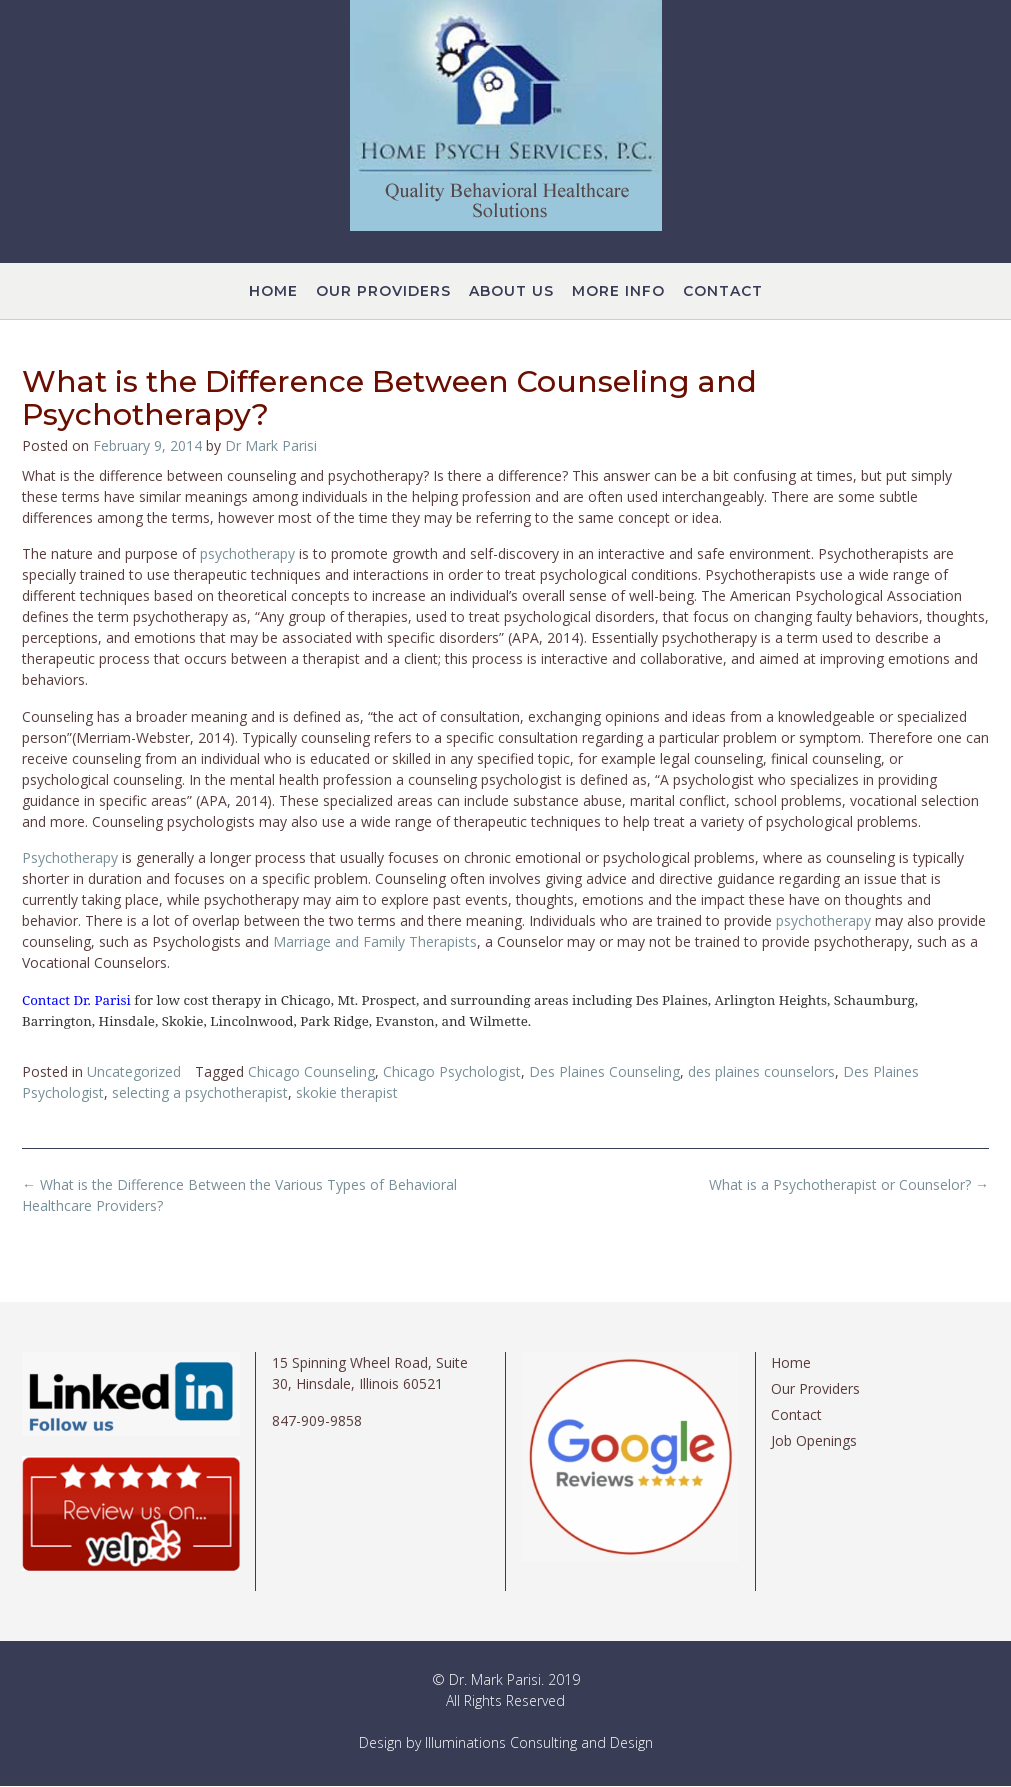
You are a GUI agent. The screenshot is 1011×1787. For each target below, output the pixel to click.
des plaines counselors (761, 1071)
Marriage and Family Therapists (375, 941)
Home (273, 292)
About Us (511, 292)
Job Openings (814, 1440)
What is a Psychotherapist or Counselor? (849, 1184)
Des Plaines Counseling (604, 1071)
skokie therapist (347, 1092)
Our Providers (383, 292)
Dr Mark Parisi (271, 445)
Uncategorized (134, 1071)
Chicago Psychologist (452, 1071)
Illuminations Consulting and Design (539, 1742)
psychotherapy (249, 553)
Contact (723, 292)
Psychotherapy (72, 857)
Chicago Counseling (311, 1071)
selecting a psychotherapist (200, 1092)
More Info (618, 292)
